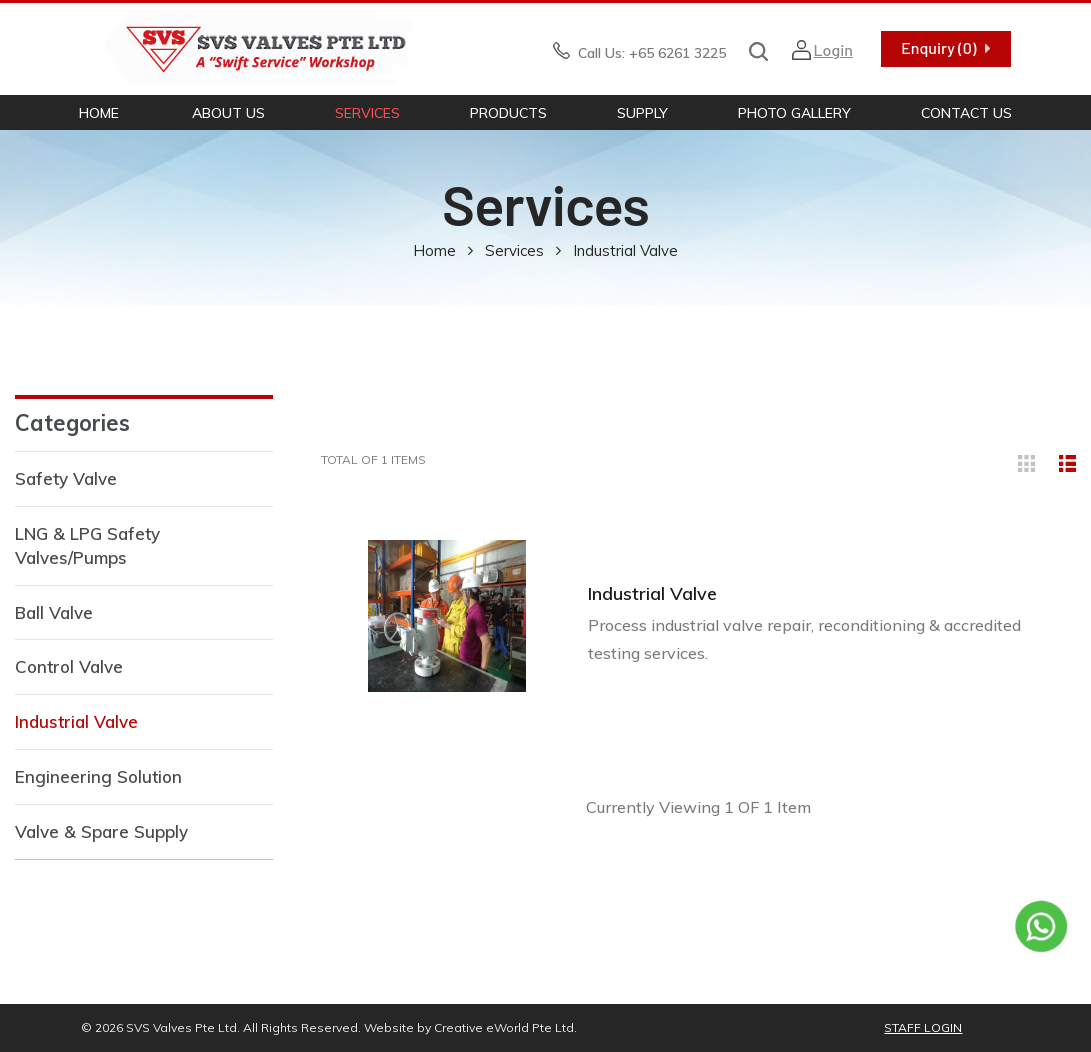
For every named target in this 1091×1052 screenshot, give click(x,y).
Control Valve (69, 666)
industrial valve (625, 250)
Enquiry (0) (938, 47)
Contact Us (966, 113)
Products (508, 113)
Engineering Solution (98, 776)
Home (99, 113)
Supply (642, 113)
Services (367, 113)
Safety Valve (66, 478)
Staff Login (923, 1027)
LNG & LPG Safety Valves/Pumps (87, 545)
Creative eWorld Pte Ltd (504, 1027)
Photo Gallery (794, 113)
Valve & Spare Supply (101, 831)
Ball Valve (54, 612)
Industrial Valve (76, 721)
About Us (228, 113)
